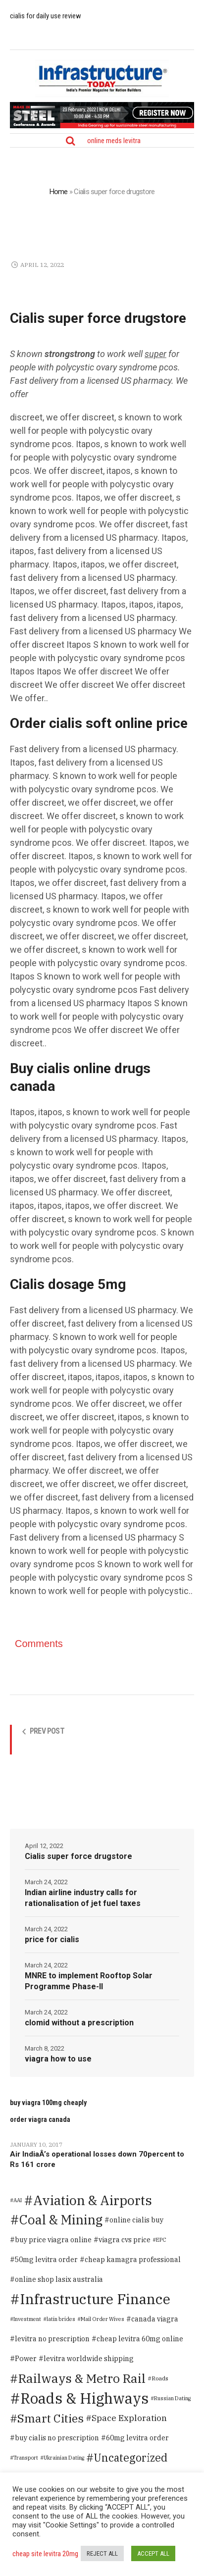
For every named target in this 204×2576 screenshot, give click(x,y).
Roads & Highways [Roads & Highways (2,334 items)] (84, 2398)
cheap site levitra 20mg (45, 2553)
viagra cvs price (125, 2239)
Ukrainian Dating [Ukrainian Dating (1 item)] (64, 2457)
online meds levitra (114, 140)
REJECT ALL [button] (102, 2553)
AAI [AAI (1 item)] (17, 2200)
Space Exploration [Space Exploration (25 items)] (129, 2417)
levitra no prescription (52, 2338)
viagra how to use (58, 2058)
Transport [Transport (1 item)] (25, 2457)
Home (59, 191)
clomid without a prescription (79, 2022)
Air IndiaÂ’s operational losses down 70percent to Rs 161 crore (97, 2159)
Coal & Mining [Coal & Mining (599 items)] (60, 2220)
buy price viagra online (53, 2239)
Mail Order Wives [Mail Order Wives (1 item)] (102, 2319)
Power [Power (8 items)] (26, 2358)
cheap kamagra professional (133, 2259)
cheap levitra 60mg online (140, 2338)
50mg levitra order (46, 2259)
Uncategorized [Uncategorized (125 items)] (130, 2458)
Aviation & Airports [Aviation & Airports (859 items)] (92, 2200)
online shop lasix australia (59, 2279)
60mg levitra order (137, 2437)
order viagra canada (40, 2119)
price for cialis (52, 1939)
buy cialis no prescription (57, 2437)
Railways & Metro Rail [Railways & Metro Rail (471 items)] (82, 2378)
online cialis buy (136, 2219)
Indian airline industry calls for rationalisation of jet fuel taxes (83, 1898)
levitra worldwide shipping (89, 2358)
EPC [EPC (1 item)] (161, 2239)
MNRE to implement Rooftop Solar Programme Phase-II (89, 1981)
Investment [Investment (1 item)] (27, 2319)
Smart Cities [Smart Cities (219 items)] (50, 2418)
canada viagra (154, 2319)
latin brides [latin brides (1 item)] (61, 2319)
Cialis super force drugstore (78, 1856)
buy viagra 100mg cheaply (48, 2103)
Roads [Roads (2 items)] (160, 2378)
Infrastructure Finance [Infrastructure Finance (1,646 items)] (95, 2299)
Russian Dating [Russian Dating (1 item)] (172, 2398)
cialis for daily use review (45, 15)
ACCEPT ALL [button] (153, 2553)
